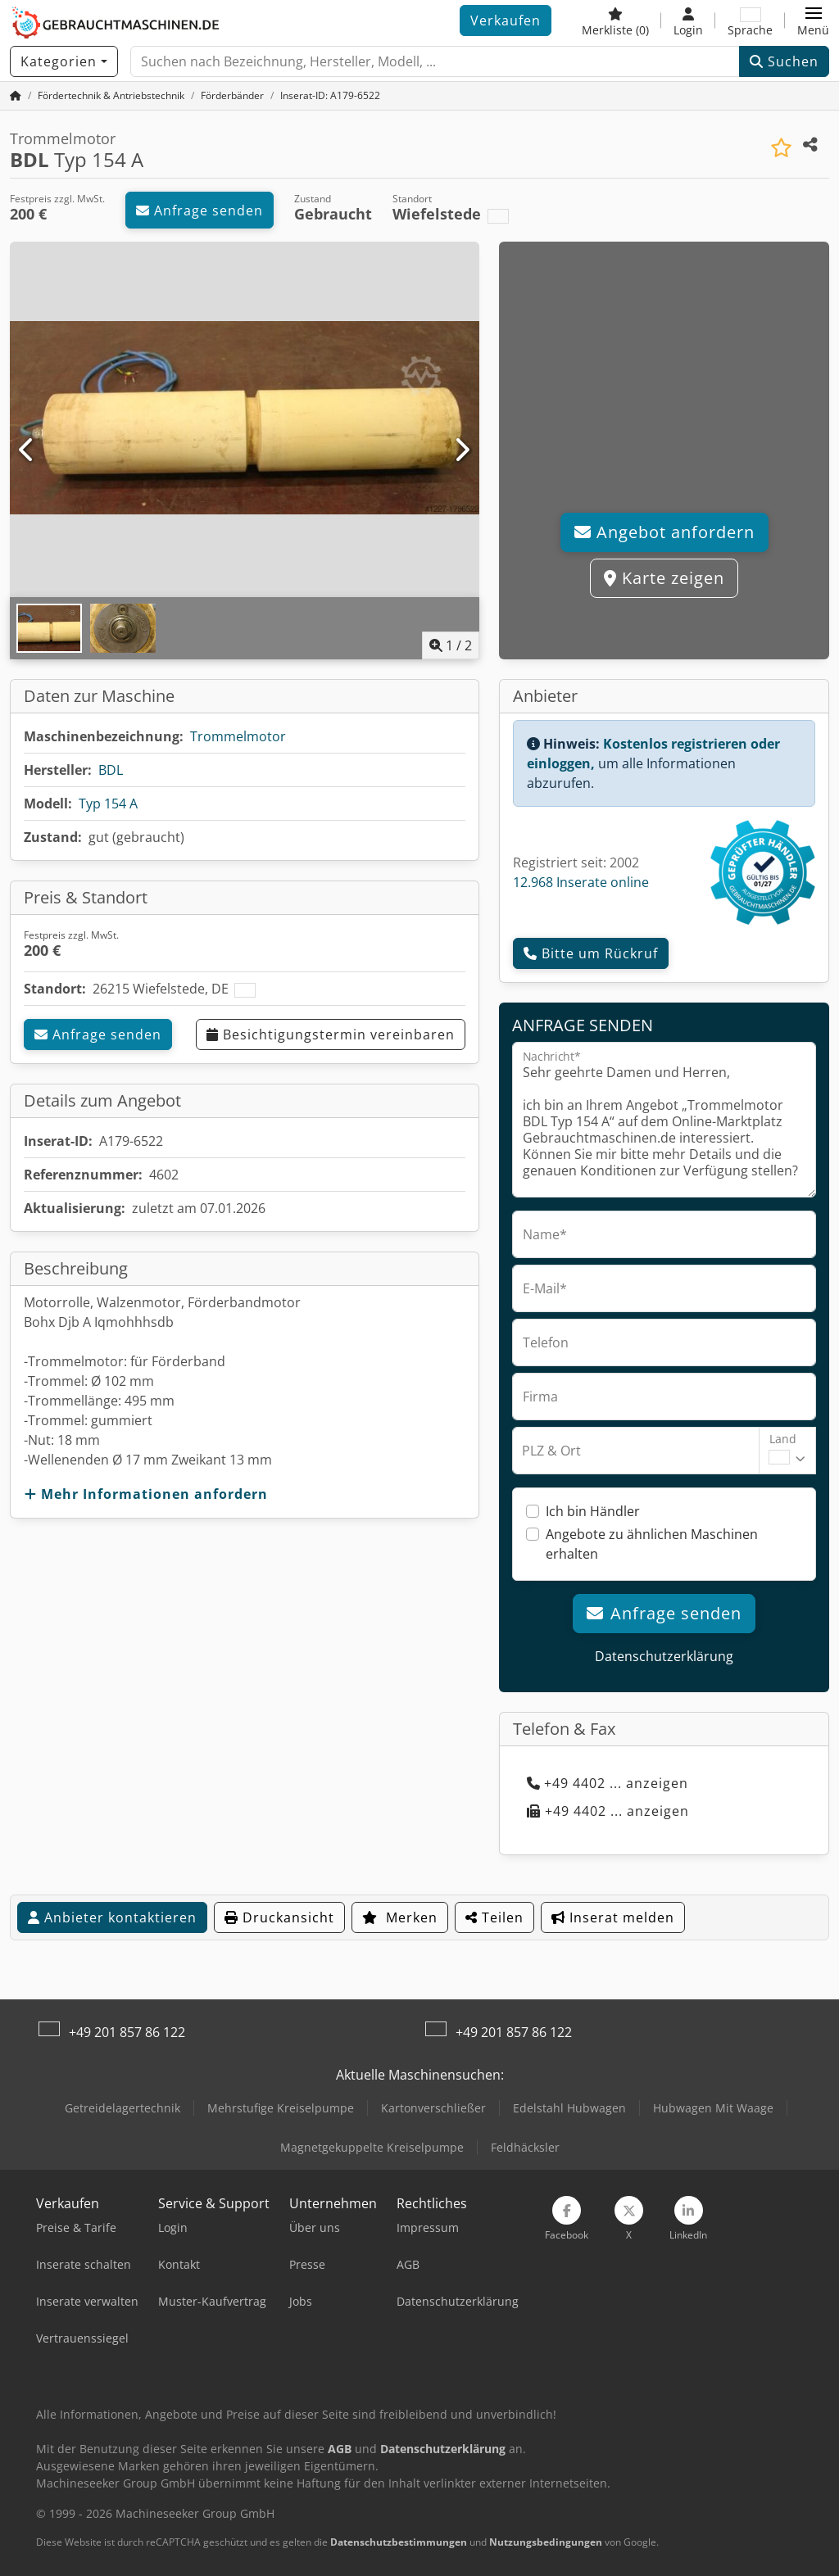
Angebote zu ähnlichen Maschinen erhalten (652, 1544)
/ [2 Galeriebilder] (450, 645)
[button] (813, 20)
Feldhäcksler (525, 2147)
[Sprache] (750, 20)
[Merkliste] (615, 20)
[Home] (111, 95)
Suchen (784, 61)
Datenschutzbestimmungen (398, 2542)
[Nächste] (461, 450)
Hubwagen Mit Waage (713, 2108)
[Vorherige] (27, 450)
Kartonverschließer (433, 2108)
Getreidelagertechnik (122, 2108)
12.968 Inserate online (581, 882)
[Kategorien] (64, 61)
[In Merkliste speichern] (781, 148)
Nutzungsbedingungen (545, 2542)
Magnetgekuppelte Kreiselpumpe (372, 2147)
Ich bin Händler (593, 1511)
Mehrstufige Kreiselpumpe (280, 2108)
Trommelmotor (238, 736)
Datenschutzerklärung (664, 1656)
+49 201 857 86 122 (127, 2032)
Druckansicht (279, 1917)
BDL (110, 770)
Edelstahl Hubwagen (569, 2108)
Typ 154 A (108, 804)
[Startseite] (15, 95)
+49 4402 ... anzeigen (607, 1783)
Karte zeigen (664, 578)
